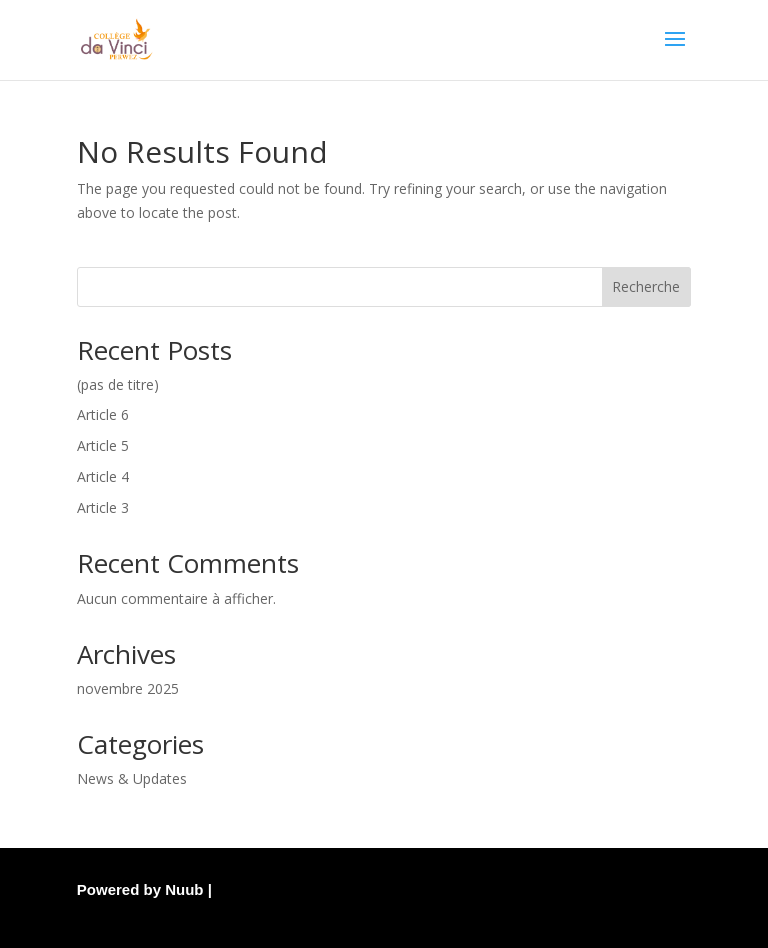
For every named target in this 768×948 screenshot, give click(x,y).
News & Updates (132, 778)
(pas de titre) (118, 384)
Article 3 (103, 507)
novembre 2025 (128, 688)
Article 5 (103, 445)
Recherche (646, 286)
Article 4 (103, 476)
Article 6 (103, 414)
